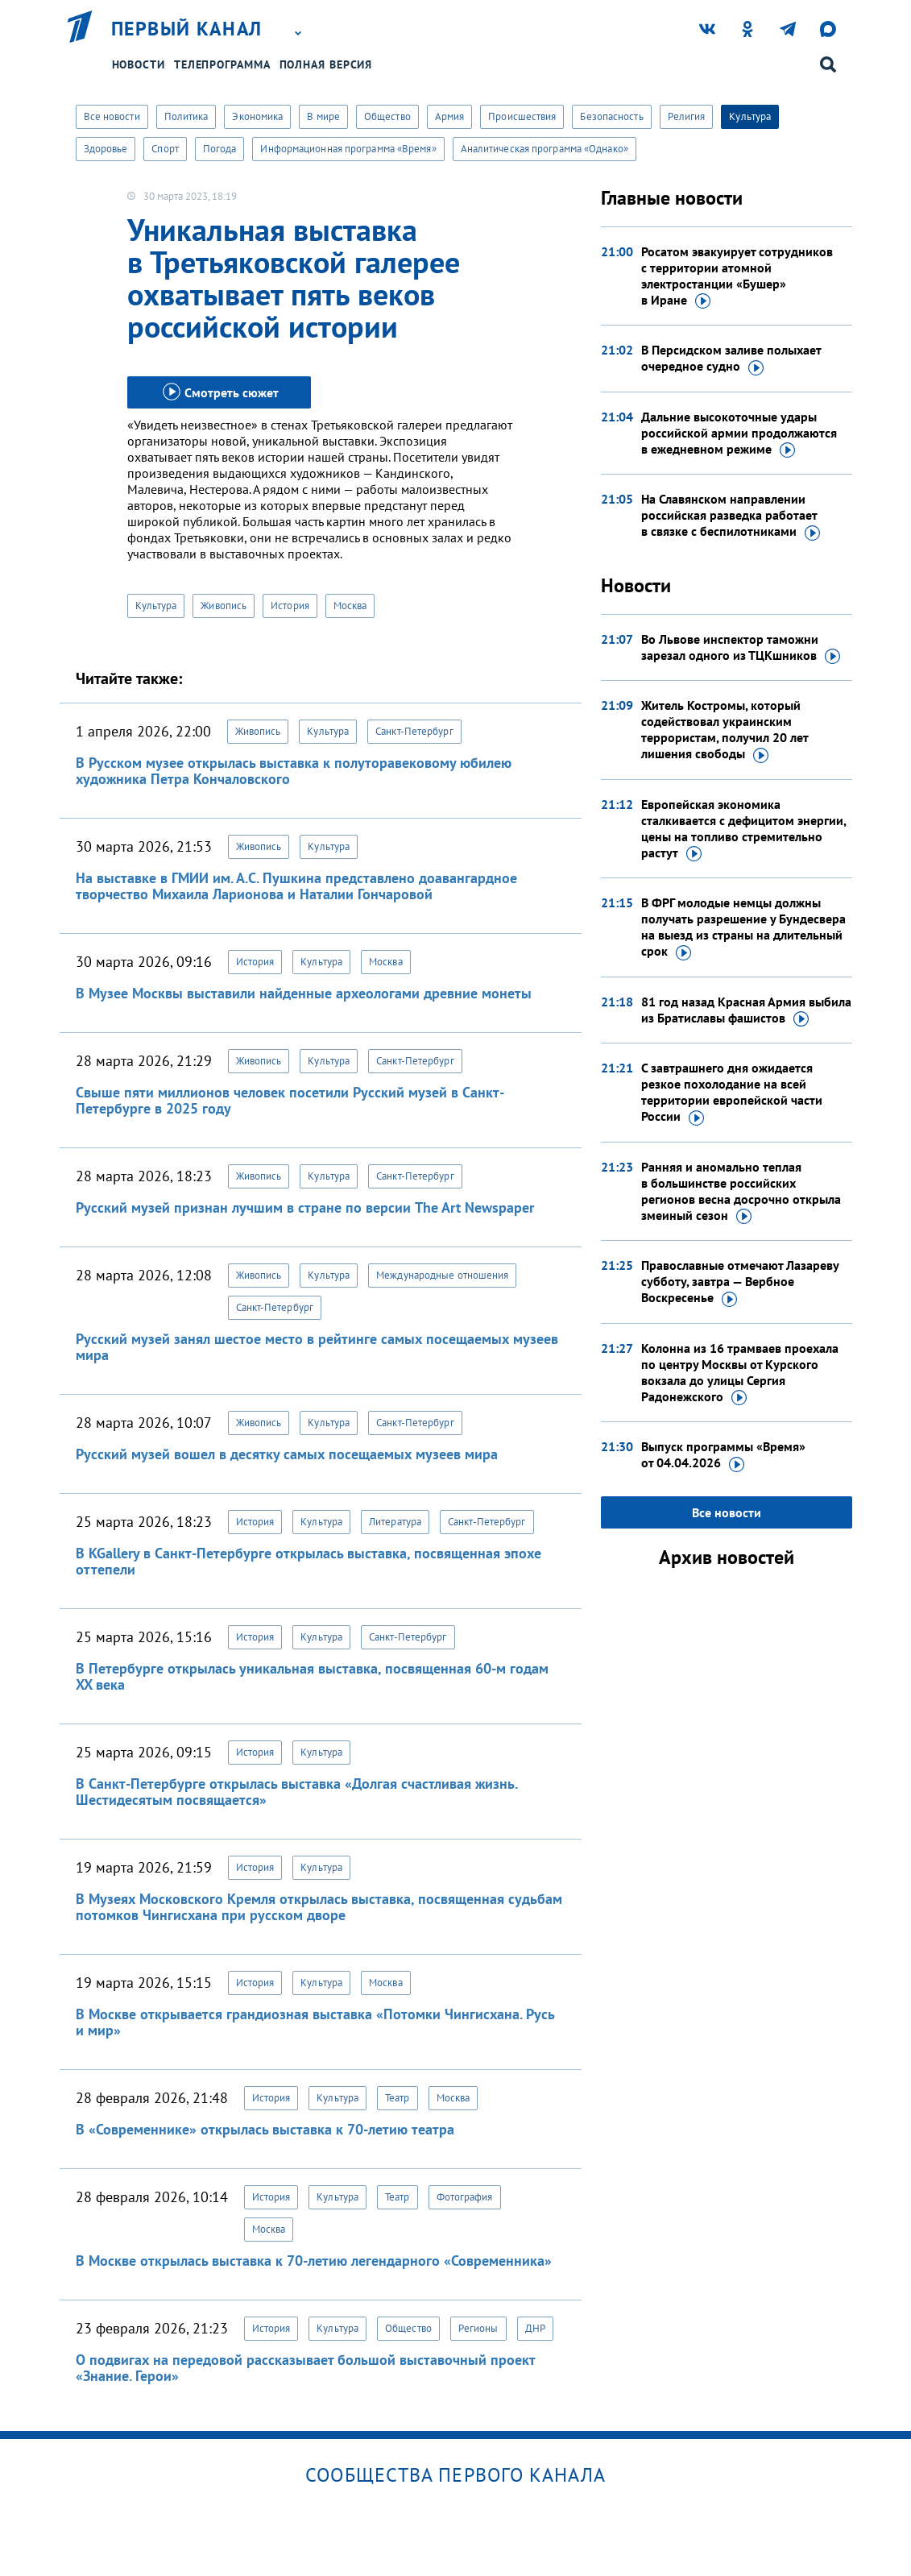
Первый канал (187, 29)
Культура (750, 116)
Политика (186, 116)
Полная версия (326, 64)
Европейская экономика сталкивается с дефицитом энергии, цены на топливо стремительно (743, 829)
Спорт (165, 149)
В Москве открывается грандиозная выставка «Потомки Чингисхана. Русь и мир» (315, 2022)
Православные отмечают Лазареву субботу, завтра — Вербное (740, 1282)
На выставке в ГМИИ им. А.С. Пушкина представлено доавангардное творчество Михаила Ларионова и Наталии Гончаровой (296, 886)
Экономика (257, 116)
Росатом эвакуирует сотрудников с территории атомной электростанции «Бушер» (737, 276)
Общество (387, 116)
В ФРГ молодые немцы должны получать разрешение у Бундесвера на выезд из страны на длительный (743, 927)
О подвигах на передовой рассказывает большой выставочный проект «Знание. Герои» (305, 2367)
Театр (397, 2098)
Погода (220, 149)
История (290, 605)
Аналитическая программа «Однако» (544, 149)
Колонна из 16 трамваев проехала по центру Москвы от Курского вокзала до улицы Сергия (740, 1373)
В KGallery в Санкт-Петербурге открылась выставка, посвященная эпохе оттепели (308, 1561)
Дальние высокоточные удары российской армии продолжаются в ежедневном (739, 433)
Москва (350, 605)
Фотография (465, 2197)
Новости (138, 64)
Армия (450, 116)
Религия (687, 116)
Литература (395, 1522)
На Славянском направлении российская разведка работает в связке (730, 516)
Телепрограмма (222, 64)
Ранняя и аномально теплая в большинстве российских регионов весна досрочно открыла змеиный (741, 1192)
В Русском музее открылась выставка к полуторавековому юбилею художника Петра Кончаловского (293, 770)
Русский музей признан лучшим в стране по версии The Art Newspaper (305, 1207)
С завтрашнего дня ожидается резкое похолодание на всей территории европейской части (731, 1093)
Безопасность (611, 116)
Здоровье (106, 149)
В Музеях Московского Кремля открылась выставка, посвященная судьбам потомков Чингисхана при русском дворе (319, 1906)
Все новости (112, 116)
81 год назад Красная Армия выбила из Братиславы (746, 1010)
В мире (323, 116)
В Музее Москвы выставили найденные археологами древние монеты (304, 993)
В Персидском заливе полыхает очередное (731, 358)
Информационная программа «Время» (348, 149)
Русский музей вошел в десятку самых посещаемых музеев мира (287, 1454)
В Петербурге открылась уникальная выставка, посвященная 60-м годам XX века (312, 1676)
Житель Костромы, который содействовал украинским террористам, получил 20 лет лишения (724, 730)
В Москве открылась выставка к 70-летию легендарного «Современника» (314, 2260)
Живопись (223, 605)
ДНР (535, 2328)
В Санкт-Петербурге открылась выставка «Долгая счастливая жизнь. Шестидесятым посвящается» (296, 1791)
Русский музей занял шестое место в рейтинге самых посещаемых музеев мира (317, 1346)
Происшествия (522, 116)
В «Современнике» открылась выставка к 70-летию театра (265, 2129)
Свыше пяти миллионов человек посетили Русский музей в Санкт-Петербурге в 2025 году (290, 1100)
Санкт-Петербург (414, 731)
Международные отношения (442, 1275)
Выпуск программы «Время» (723, 1455)
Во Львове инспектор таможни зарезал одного (740, 648)
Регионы (478, 2328)
